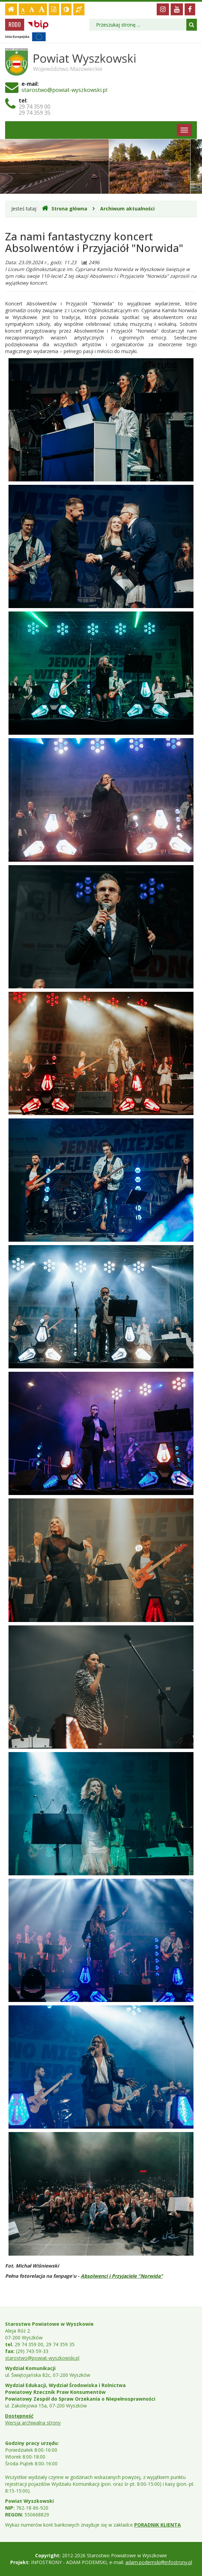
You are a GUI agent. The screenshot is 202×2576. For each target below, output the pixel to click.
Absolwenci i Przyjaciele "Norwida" (122, 2276)
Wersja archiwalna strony (33, 2422)
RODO (15, 24)
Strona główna (64, 208)
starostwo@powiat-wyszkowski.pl (64, 90)
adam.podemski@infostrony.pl (158, 2562)
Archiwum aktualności (127, 208)
